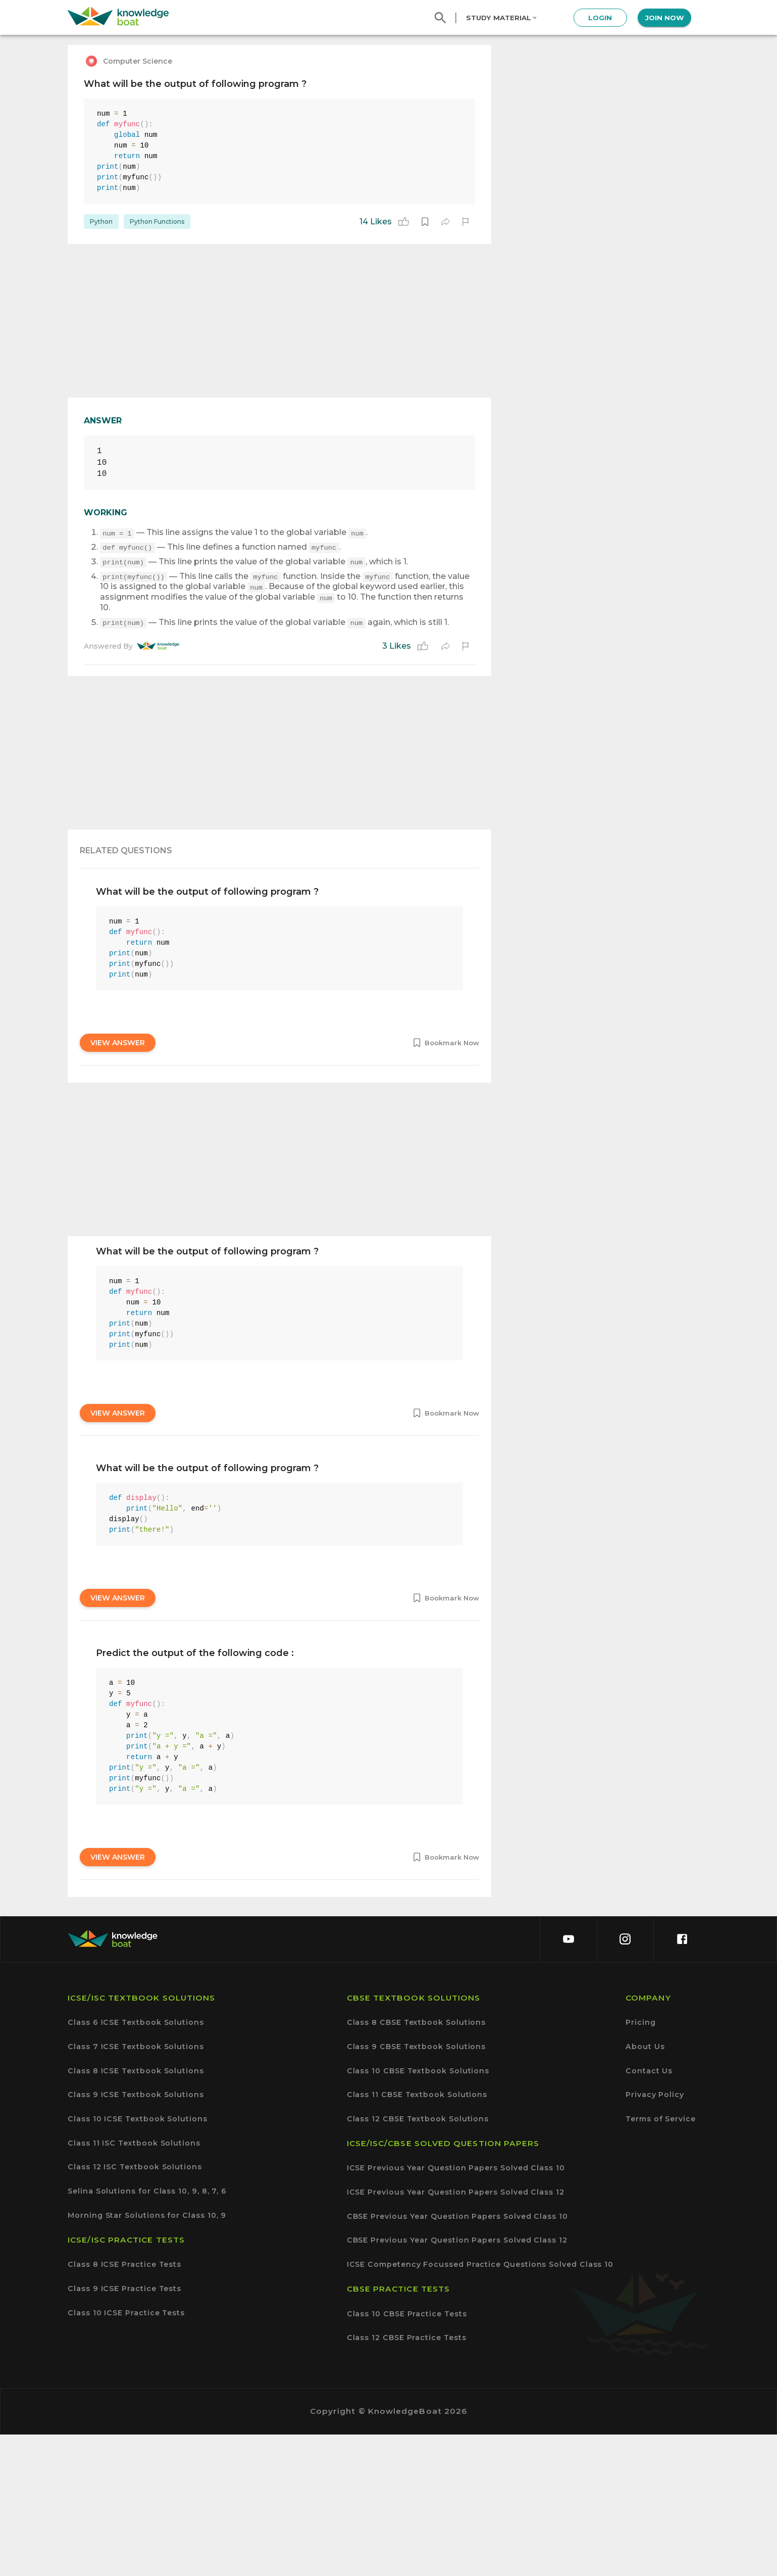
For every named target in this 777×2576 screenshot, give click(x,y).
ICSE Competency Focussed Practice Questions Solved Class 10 (480, 2406)
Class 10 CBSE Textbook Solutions (418, 2212)
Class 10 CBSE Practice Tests (407, 2455)
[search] (440, 18)
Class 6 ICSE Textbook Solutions (136, 2164)
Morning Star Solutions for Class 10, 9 (147, 2357)
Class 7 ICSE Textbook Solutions (136, 2188)
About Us (645, 2188)
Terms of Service (661, 2260)
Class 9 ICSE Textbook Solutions (136, 2236)
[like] (404, 221)
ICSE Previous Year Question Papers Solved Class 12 (455, 2333)
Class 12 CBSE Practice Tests (407, 2479)
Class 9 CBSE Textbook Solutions (416, 2188)
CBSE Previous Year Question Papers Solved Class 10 (457, 2358)
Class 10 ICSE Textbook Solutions (138, 2260)
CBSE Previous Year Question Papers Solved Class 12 (457, 2382)
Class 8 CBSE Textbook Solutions (416, 2164)
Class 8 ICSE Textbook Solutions (136, 2212)
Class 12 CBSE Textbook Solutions (418, 2260)
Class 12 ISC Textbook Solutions (135, 2308)
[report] (465, 222)
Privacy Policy (655, 2236)
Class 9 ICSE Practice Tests (124, 2430)
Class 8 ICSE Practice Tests (124, 2406)
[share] (445, 221)
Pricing (640, 2164)
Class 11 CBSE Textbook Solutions (417, 2236)
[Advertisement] (279, 321)
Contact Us (649, 2212)
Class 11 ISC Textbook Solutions (134, 2284)
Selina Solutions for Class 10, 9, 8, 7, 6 (147, 2332)
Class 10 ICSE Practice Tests (126, 2454)
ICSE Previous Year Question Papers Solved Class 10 (456, 2309)
